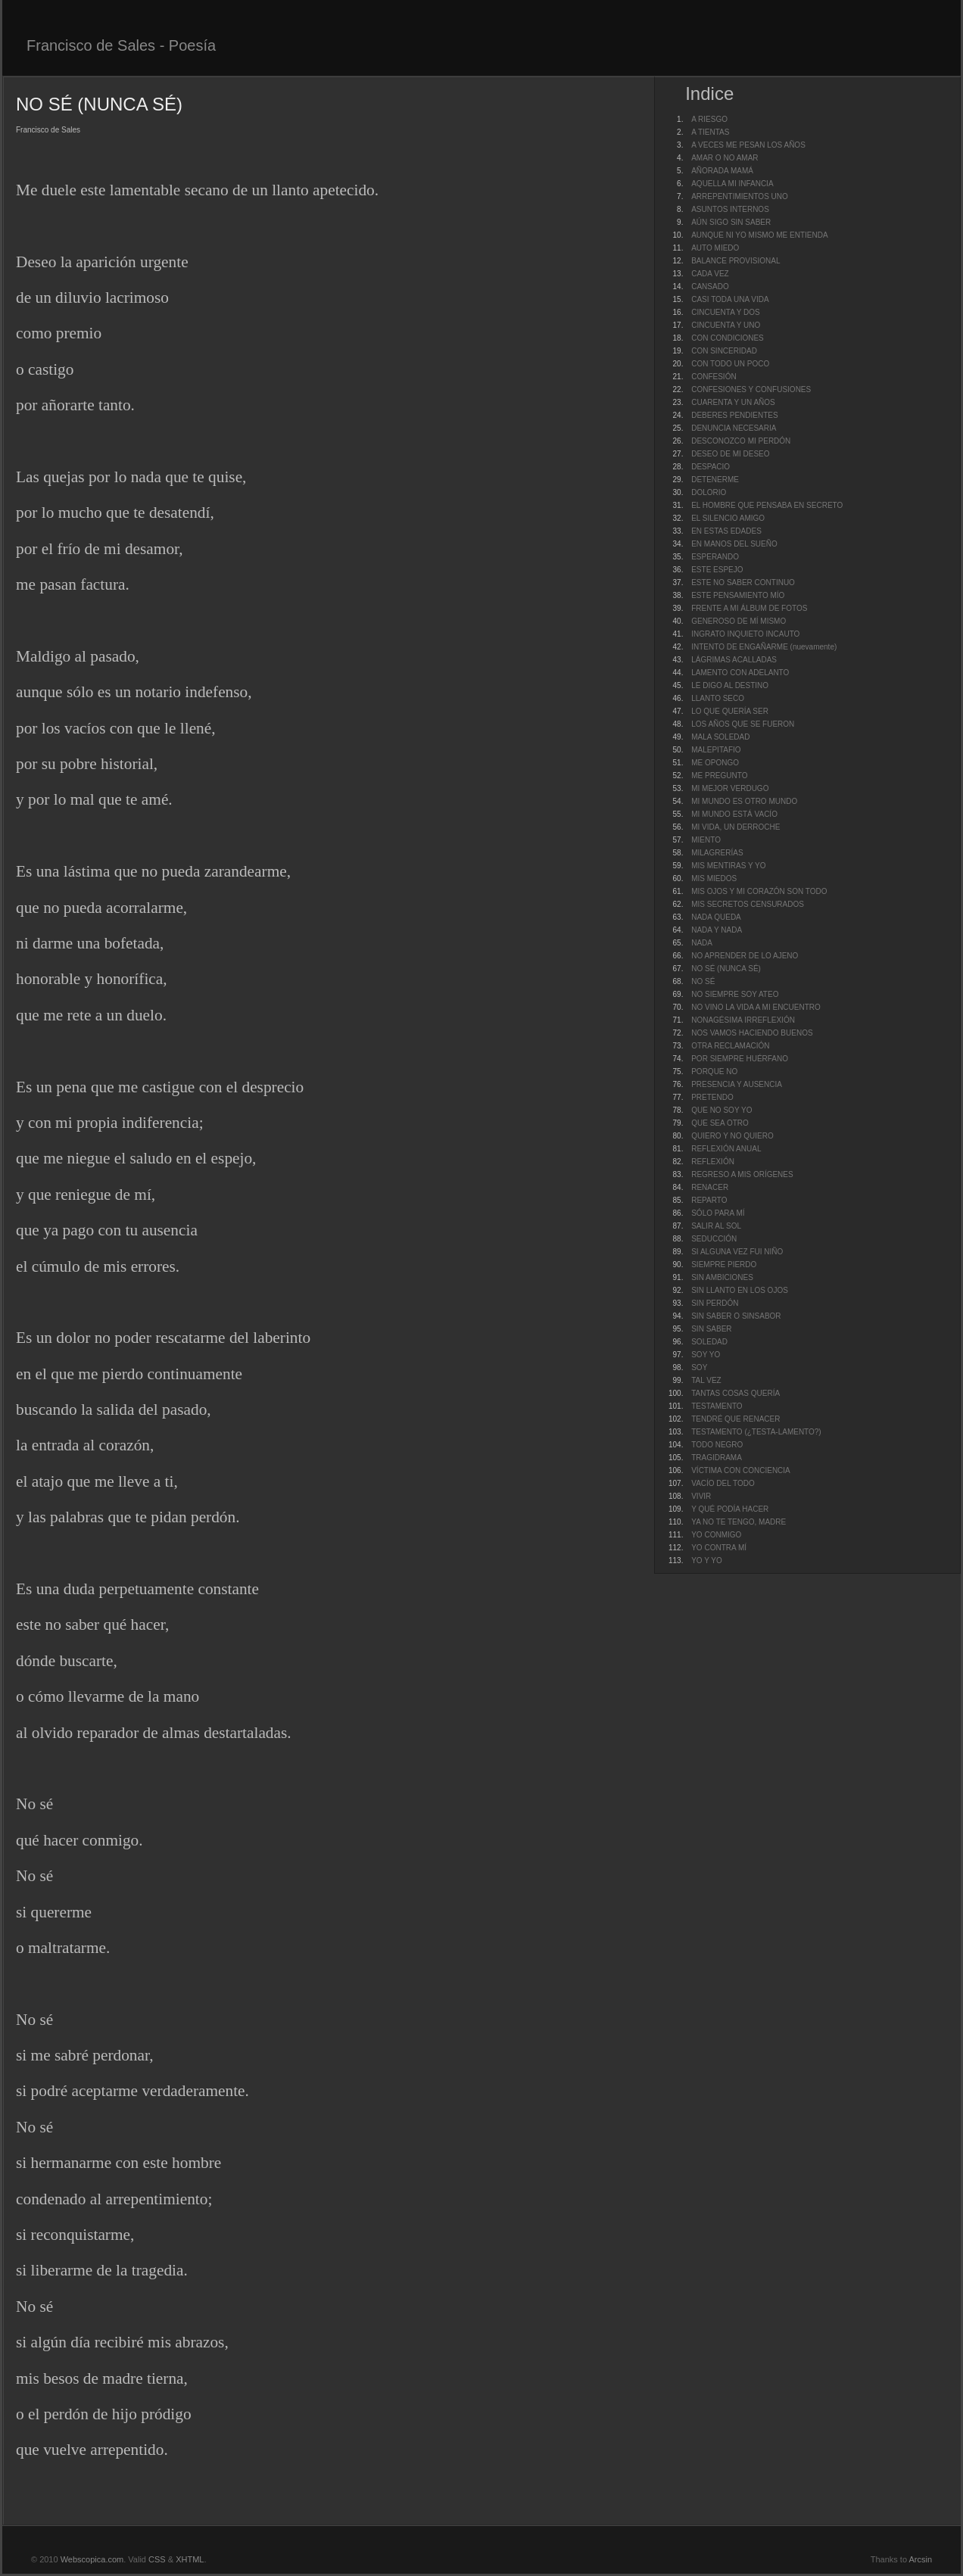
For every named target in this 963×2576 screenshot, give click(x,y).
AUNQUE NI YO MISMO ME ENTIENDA (759, 235)
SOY (699, 1367)
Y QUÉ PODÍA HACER (729, 1509)
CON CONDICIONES (727, 338)
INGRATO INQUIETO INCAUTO (745, 634)
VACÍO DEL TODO (723, 1483)
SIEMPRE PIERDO (723, 1264)
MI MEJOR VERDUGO (729, 788)
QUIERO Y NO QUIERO (732, 1136)
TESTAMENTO (716, 1406)
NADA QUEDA (716, 917)
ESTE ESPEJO (717, 569)
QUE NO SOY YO (721, 1110)
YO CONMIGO (716, 1535)
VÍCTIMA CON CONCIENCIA (740, 1470)
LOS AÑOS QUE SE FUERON (742, 724)
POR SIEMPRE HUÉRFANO (739, 1058)
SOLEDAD (709, 1342)
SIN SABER (711, 1329)
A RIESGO (709, 119)
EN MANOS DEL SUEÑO (734, 544)
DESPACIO (710, 467)
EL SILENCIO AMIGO (728, 518)
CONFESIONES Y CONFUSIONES (751, 389)
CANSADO (709, 286)
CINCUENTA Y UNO (725, 325)
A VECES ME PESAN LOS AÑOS (748, 145)
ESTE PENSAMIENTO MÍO (737, 595)
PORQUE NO (714, 1071)
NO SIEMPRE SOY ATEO (734, 994)
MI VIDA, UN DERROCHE (735, 827)
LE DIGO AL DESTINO (729, 685)
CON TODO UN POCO (730, 364)
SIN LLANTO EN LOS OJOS (739, 1290)
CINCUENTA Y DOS (725, 312)
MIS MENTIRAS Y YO (728, 865)
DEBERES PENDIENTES (734, 415)
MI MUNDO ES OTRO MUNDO (744, 801)
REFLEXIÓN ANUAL (726, 1149)
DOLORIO (708, 492)
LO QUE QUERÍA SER (729, 711)
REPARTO (709, 1200)
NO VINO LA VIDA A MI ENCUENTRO (756, 1007)
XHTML (190, 2559)
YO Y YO (706, 1560)
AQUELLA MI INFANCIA (732, 183)
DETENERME (715, 479)
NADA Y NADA (716, 930)
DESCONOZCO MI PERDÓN (740, 441)
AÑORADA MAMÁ (722, 171)
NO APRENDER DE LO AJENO (744, 956)
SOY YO (705, 1354)
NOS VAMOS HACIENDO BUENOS (751, 1033)
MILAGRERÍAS (717, 853)
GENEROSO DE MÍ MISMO (738, 621)
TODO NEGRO (717, 1445)
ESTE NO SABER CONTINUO (743, 582)
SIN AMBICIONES (722, 1277)
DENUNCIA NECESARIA (733, 428)
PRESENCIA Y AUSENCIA (736, 1084)
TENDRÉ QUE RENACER (735, 1419)
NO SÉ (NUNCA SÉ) (726, 968)
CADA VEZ (709, 273)
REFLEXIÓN (712, 1161)
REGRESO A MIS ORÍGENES (742, 1174)
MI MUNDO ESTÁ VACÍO (734, 814)
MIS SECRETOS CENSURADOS (747, 904)
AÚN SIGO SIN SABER (731, 222)
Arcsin (920, 2559)
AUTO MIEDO (715, 248)
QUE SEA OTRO (720, 1123)
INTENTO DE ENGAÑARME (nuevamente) (764, 647)
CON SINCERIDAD (724, 351)
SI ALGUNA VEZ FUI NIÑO (737, 1252)
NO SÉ (703, 981)
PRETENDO (712, 1097)
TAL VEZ (706, 1380)
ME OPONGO (715, 762)
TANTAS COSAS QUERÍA (735, 1393)
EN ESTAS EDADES (726, 531)
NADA (701, 943)
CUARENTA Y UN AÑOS (733, 402)
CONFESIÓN (713, 376)
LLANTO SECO (717, 698)
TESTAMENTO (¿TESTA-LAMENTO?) (756, 1432)
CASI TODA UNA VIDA (729, 299)
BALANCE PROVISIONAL (735, 261)
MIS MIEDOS (714, 878)
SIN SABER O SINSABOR (736, 1316)
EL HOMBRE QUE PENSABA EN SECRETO (767, 505)
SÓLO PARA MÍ (717, 1213)
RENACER (709, 1187)
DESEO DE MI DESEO (730, 454)
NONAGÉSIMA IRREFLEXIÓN (743, 1020)
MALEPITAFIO (715, 750)
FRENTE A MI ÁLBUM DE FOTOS (749, 608)
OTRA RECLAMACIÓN (730, 1046)
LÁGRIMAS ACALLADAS (734, 660)
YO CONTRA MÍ (718, 1547)
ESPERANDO (715, 557)
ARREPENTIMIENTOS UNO (739, 196)
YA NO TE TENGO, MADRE (738, 1522)
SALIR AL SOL (716, 1226)
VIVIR (701, 1496)
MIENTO (706, 840)
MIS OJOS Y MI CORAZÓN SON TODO (759, 891)
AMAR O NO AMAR (724, 158)
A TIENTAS (710, 132)
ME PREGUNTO (719, 775)
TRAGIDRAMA (716, 1457)
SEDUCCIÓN (714, 1239)
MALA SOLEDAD (720, 737)
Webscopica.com (92, 2559)
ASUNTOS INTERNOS (730, 209)
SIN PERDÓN (714, 1303)
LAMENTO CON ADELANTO (740, 672)
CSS (157, 2559)
